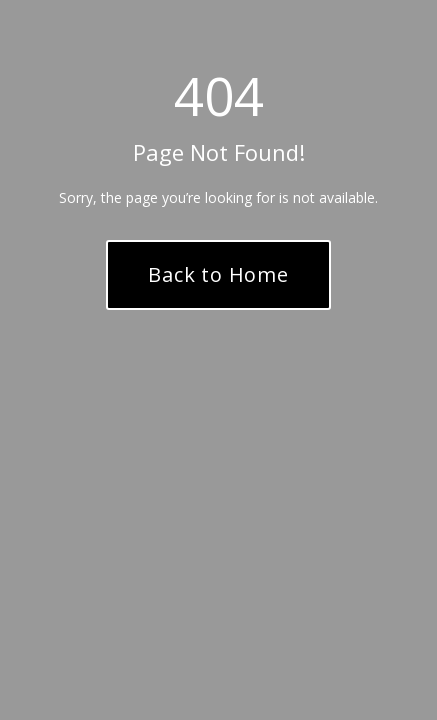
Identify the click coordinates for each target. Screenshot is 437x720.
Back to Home (218, 274)
